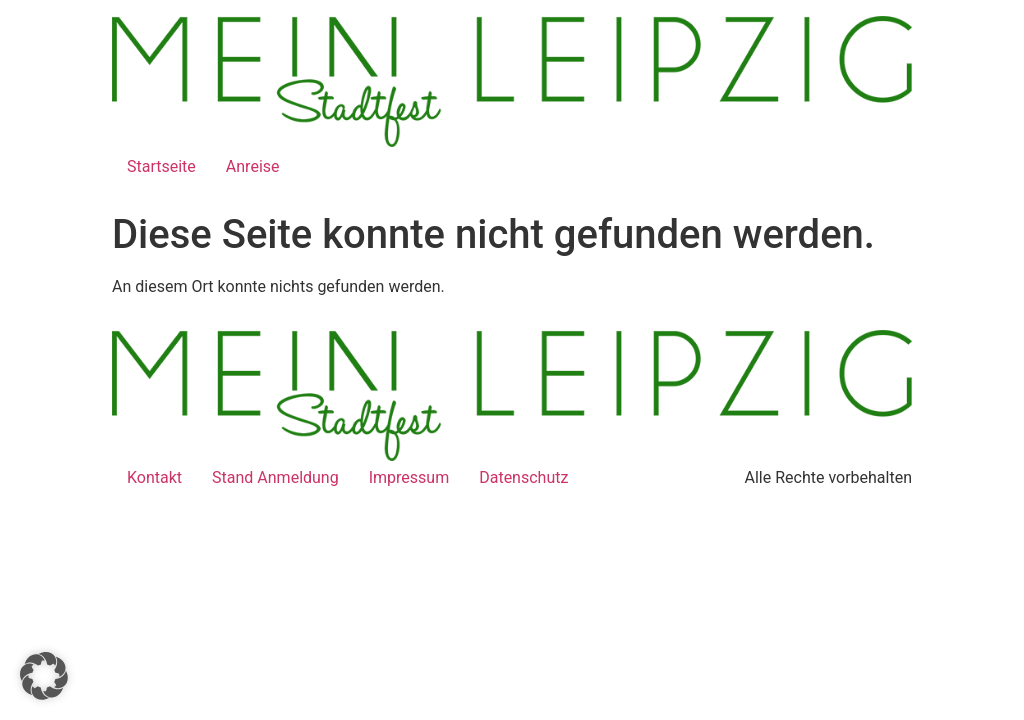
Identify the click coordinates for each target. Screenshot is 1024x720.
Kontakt (154, 477)
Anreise (253, 166)
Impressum (409, 477)
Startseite (161, 166)
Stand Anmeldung (275, 477)
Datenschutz (523, 477)
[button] (44, 676)
